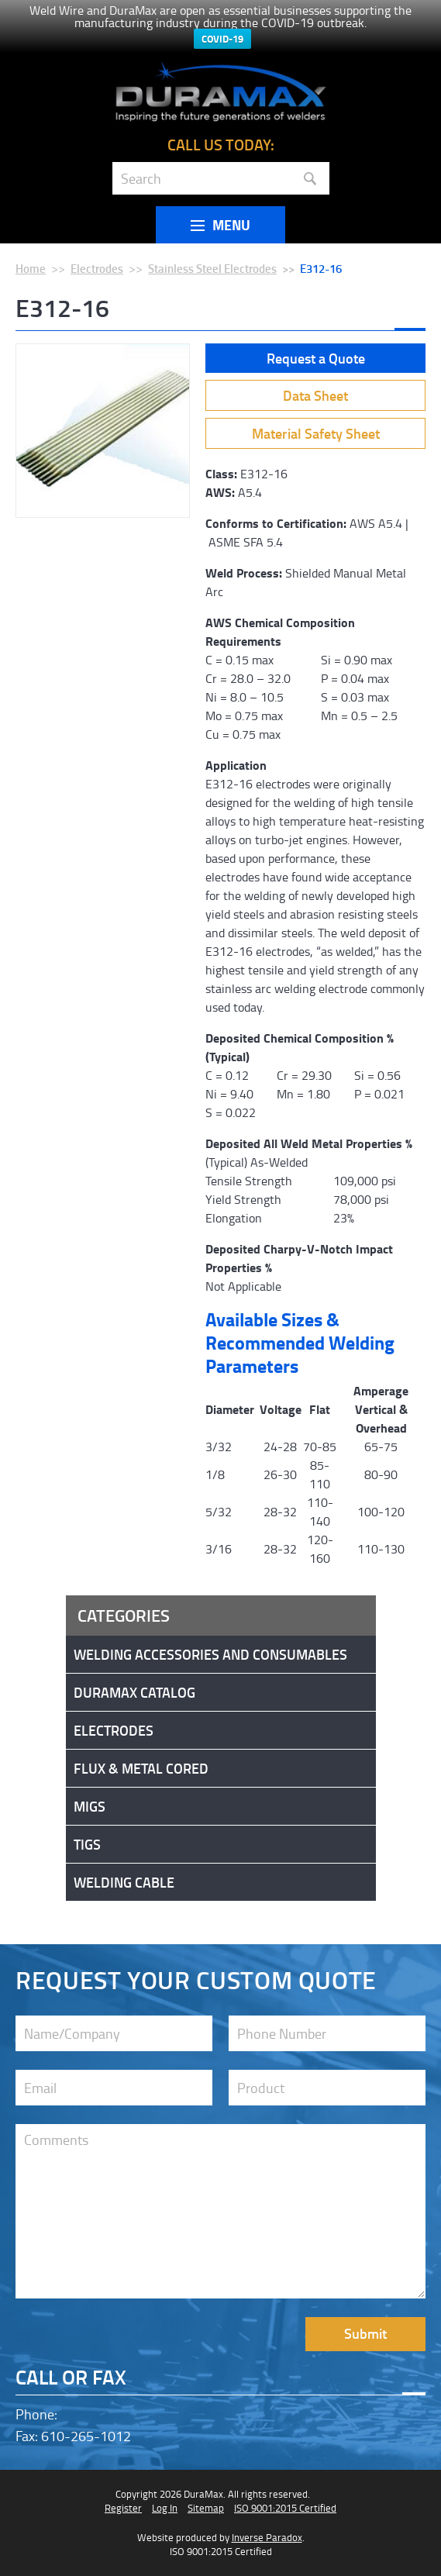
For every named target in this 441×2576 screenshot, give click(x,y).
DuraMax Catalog (134, 1692)
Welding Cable (124, 1882)
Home (31, 268)
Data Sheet (315, 395)
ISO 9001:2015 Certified (285, 2508)
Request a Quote (316, 358)
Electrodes (97, 268)
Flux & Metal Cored (141, 1768)
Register (123, 2508)
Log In (164, 2508)
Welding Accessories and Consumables (210, 1654)
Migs (89, 1806)
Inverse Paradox (267, 2537)
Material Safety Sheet (316, 433)
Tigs (87, 1844)
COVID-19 (222, 39)
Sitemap (206, 2508)
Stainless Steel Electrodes (212, 268)
